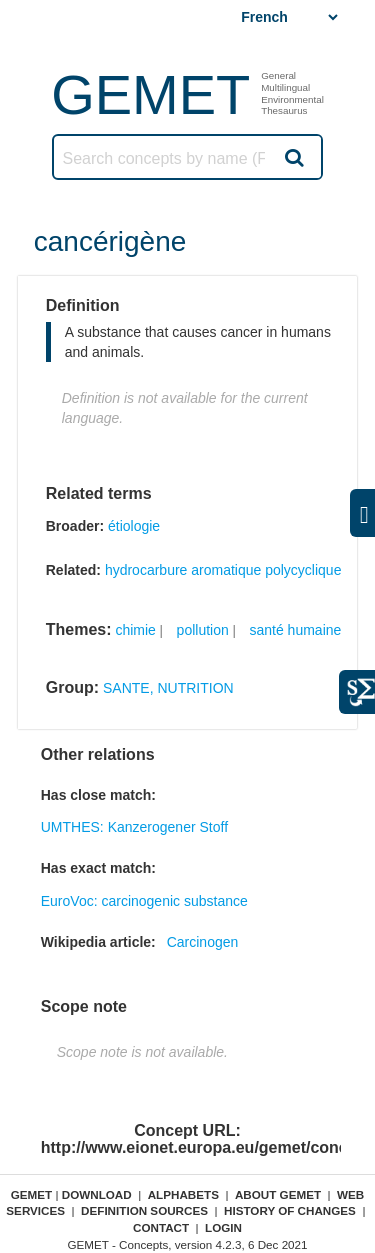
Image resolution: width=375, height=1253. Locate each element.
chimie (135, 630)
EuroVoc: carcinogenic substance (144, 901)
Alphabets (183, 1194)
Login (223, 1227)
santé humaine (295, 630)
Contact (161, 1227)
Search (293, 157)
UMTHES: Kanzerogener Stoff (134, 827)
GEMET (150, 94)
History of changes (290, 1210)
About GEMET (278, 1194)
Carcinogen (203, 942)
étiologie (134, 526)
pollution (203, 630)
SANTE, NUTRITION (168, 688)
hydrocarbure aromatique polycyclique (223, 570)
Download (97, 1194)
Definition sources (144, 1210)
